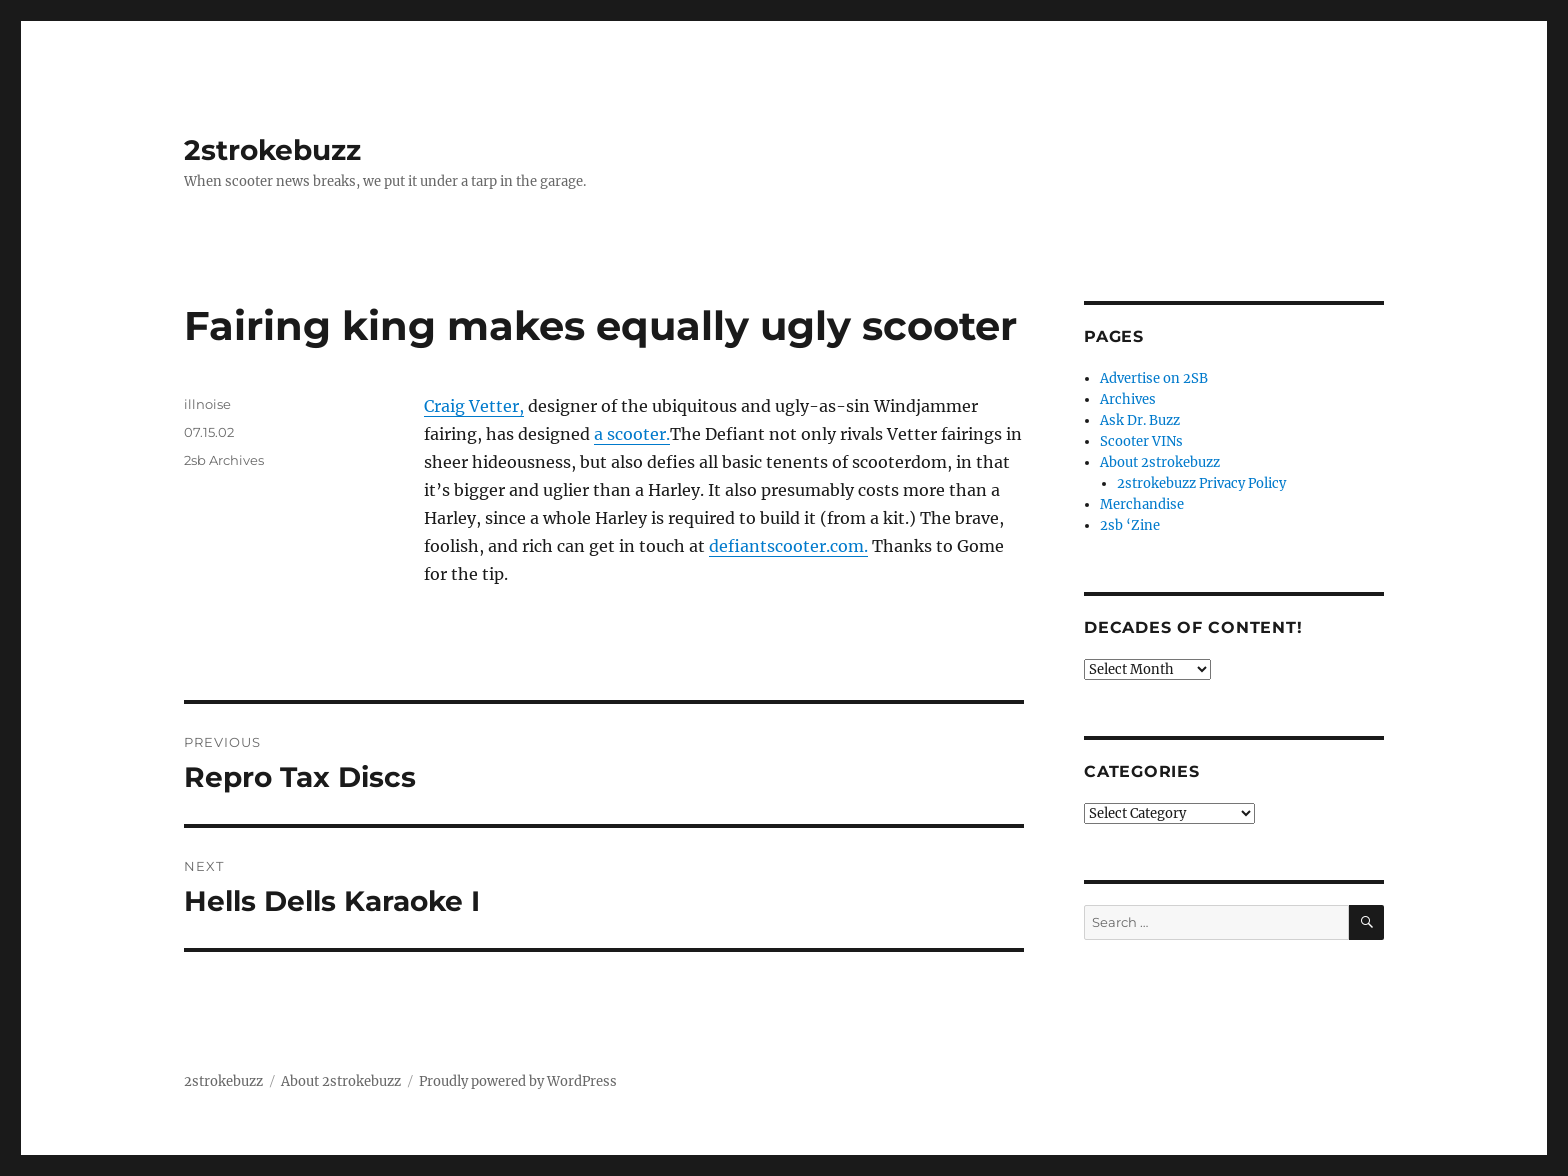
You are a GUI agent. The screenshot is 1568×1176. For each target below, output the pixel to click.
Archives (1128, 399)
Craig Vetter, (474, 406)
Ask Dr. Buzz (1140, 420)
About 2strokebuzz (1160, 462)
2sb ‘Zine (1130, 525)
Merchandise (1142, 504)
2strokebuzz (272, 150)
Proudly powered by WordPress (518, 1081)
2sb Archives (224, 460)
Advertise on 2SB (1154, 378)
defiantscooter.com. (788, 546)
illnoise (207, 404)
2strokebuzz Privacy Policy (1201, 483)
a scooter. (632, 434)
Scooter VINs (1141, 441)
